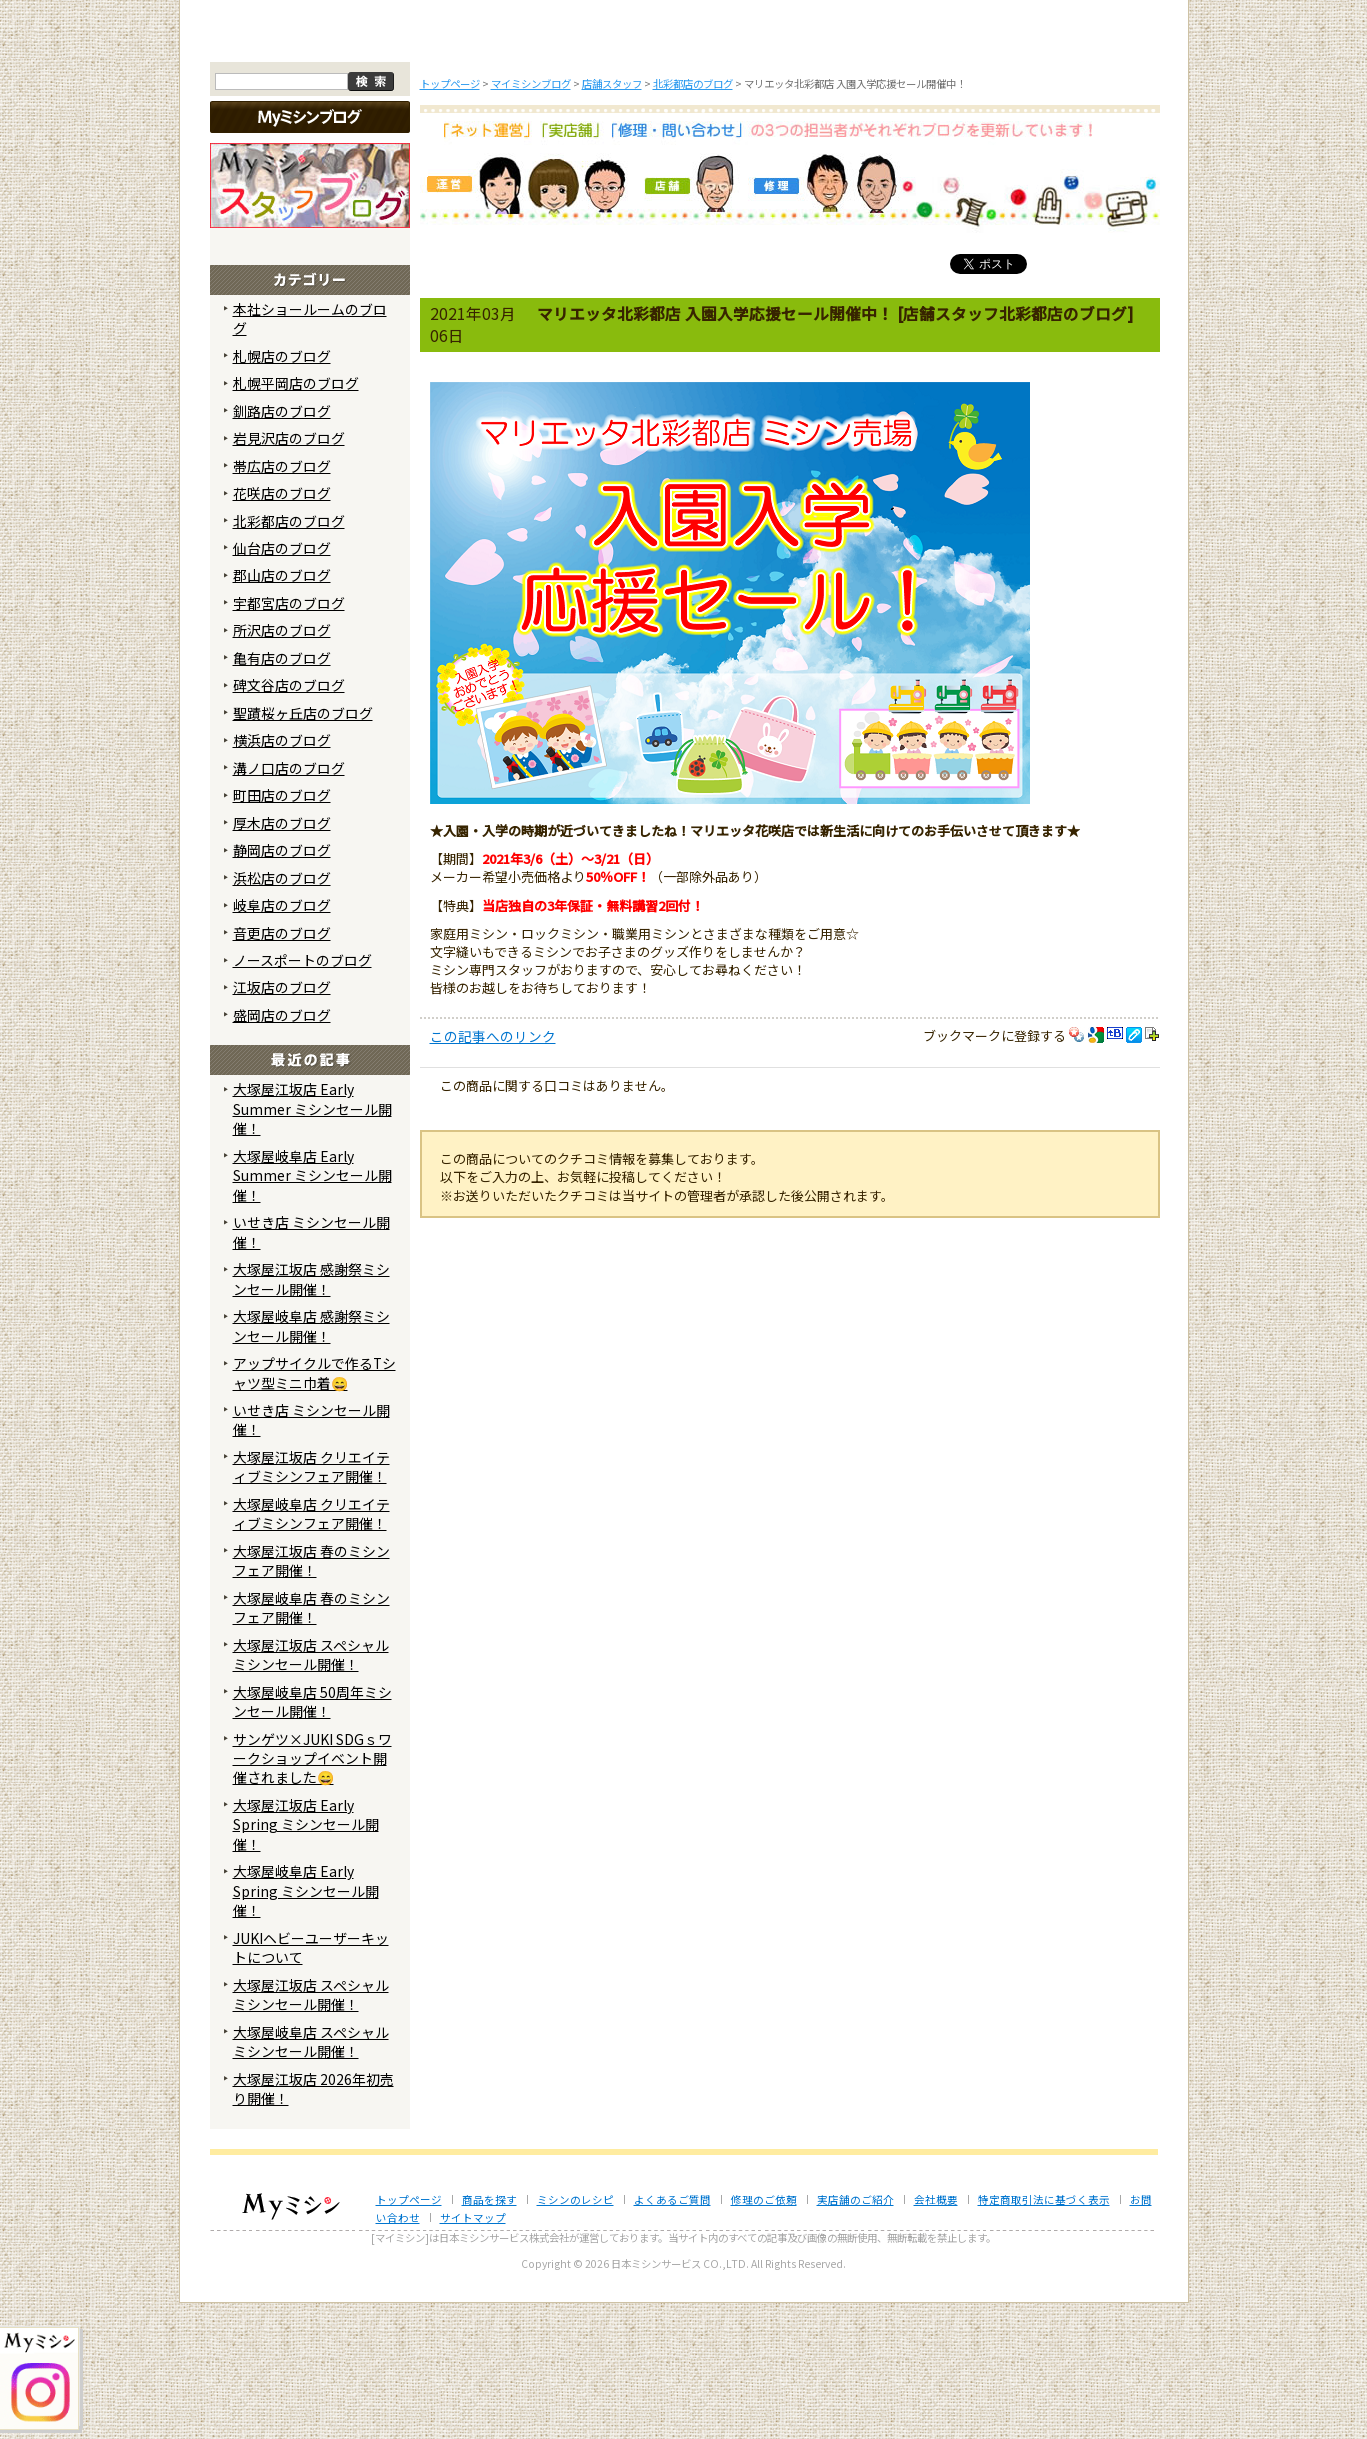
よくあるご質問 (684, 168)
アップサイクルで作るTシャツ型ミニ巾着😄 (314, 1508)
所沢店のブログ (282, 766)
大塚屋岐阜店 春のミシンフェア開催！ (311, 1742)
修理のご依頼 (815, 168)
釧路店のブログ (282, 546)
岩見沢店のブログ (289, 574)
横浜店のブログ (282, 876)
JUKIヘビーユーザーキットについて (311, 2082)
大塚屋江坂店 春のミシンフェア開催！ (311, 1695)
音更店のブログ (282, 1068)
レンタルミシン (947, 168)
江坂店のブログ (282, 1123)
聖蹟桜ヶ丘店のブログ (303, 848)
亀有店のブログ (282, 794)
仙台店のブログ (282, 684)
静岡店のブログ (282, 986)
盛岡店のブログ (282, 1151)
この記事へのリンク (493, 1172)
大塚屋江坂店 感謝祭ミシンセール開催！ (311, 1414)
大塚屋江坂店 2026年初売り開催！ (313, 2223)
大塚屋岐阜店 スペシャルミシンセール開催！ (311, 2176)
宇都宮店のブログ (289, 739)
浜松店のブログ (282, 1013)
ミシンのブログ (553, 168)
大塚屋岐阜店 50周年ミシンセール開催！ (312, 1836)
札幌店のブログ (282, 491)
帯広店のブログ (282, 601)
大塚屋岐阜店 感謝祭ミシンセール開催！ (311, 1461)
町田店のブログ (282, 931)
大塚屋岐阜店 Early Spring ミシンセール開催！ (306, 2026)
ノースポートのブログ (302, 1096)
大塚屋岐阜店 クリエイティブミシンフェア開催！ (311, 1649)
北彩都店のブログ (289, 656)
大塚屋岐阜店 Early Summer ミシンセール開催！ (312, 1311)
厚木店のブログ (282, 958)
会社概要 (936, 2334)
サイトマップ (473, 2353)
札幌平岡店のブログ (296, 519)
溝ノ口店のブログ (289, 903)
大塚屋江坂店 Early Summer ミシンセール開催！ (312, 1244)
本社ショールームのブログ (310, 453)
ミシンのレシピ (575, 2334)
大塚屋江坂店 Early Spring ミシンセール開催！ (306, 1960)
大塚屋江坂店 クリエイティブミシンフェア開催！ (311, 1602)
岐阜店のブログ (282, 1041)
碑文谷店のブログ (289, 821)
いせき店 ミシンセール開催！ (311, 1367)
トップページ (290, 168)
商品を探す (422, 168)
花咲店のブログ (282, 629)
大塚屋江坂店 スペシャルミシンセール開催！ (311, 1789)
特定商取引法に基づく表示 (1044, 2334)
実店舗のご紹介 (855, 2334)
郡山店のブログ (282, 711)
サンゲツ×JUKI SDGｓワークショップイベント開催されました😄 (312, 1893)
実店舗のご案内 (1078, 168)
